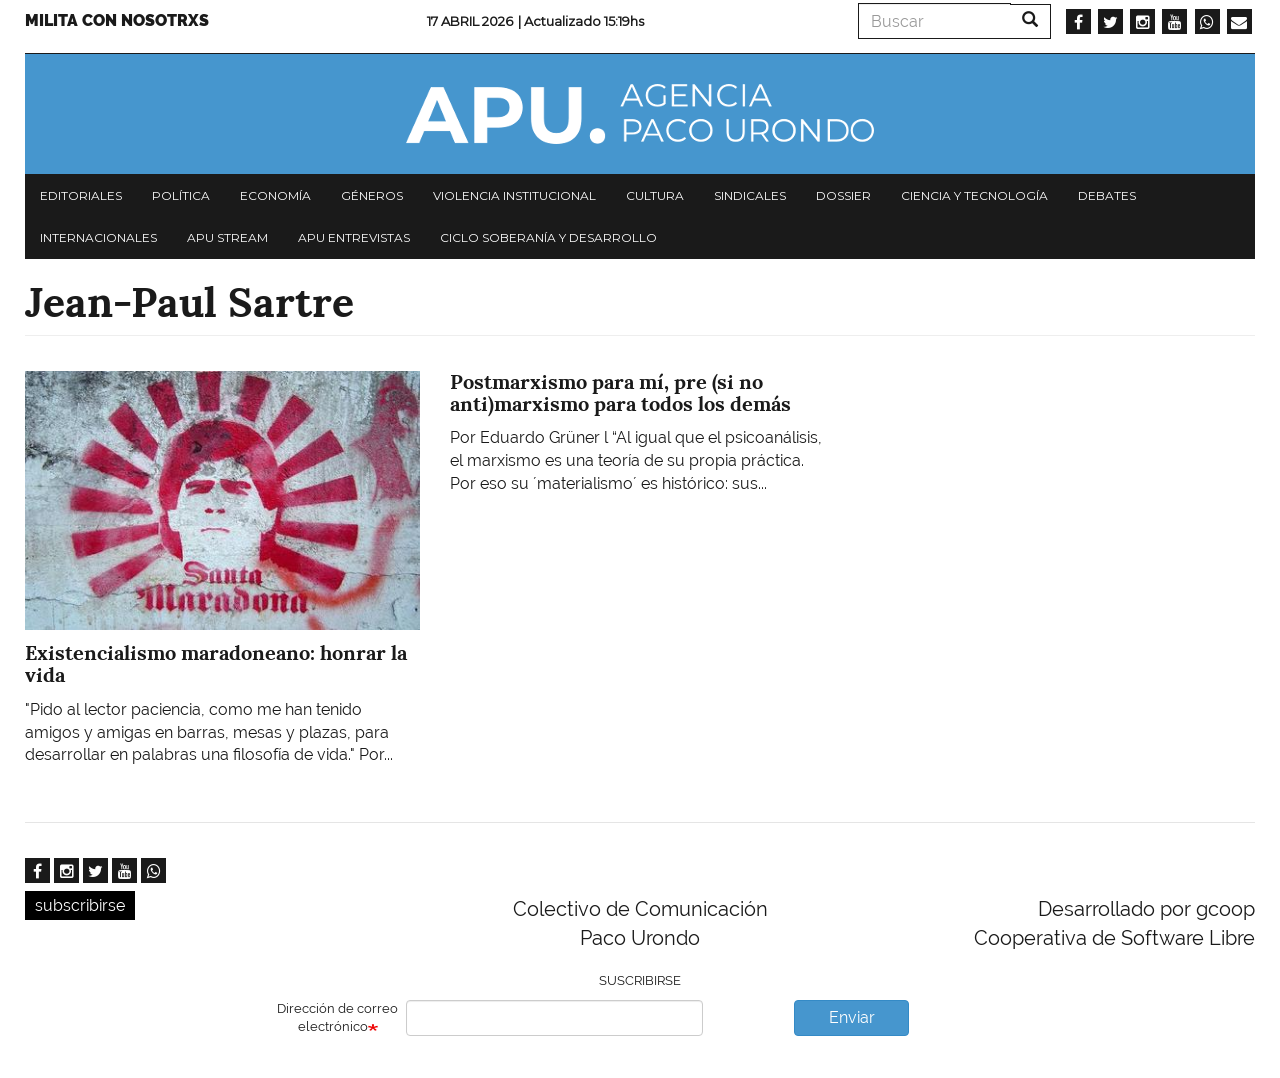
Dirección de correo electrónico (337, 1018)
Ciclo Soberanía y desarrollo (548, 237)
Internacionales (98, 237)
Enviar (852, 1017)
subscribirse (80, 905)
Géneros (372, 195)
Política (181, 195)
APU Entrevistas (354, 237)
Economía (275, 195)
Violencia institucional (514, 195)
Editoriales (81, 195)
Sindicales (750, 195)
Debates (1107, 195)
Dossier (843, 195)
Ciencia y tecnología (974, 195)
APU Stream (227, 237)
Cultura (655, 195)
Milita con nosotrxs (117, 20)
